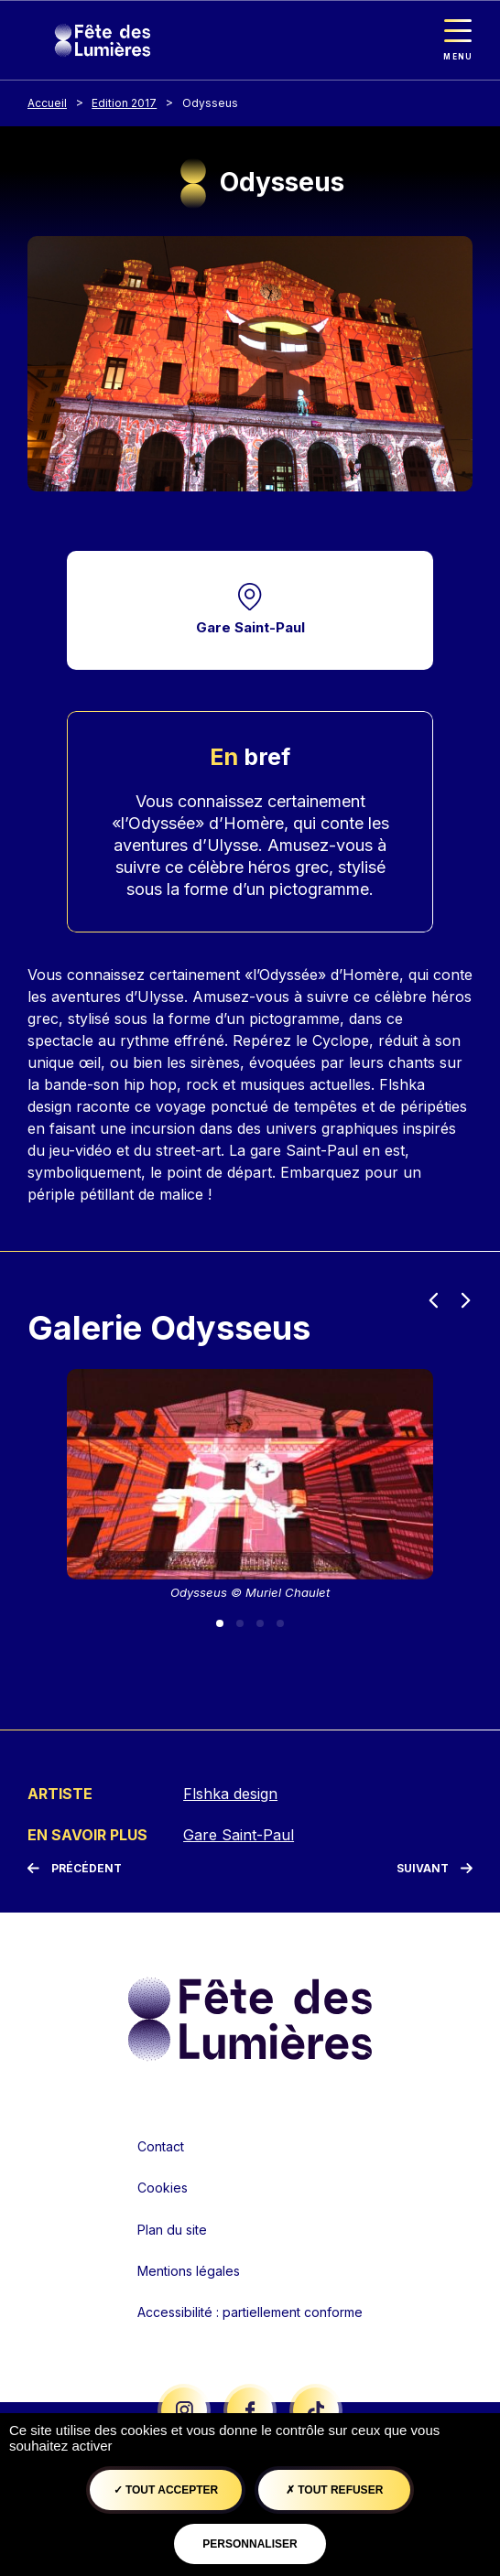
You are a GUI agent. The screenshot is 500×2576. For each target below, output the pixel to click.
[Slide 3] (260, 1623)
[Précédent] (74, 1868)
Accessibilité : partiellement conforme (250, 2312)
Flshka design (230, 1793)
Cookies (162, 2187)
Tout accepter (166, 2490)
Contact (160, 2146)
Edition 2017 (124, 103)
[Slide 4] (280, 1623)
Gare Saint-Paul (250, 627)
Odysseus (210, 103)
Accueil (47, 103)
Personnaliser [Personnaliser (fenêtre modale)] (249, 2544)
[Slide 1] (219, 1623)
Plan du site (172, 2229)
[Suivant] (435, 1868)
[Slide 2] (240, 1623)
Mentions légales (188, 2271)
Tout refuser (334, 2490)
